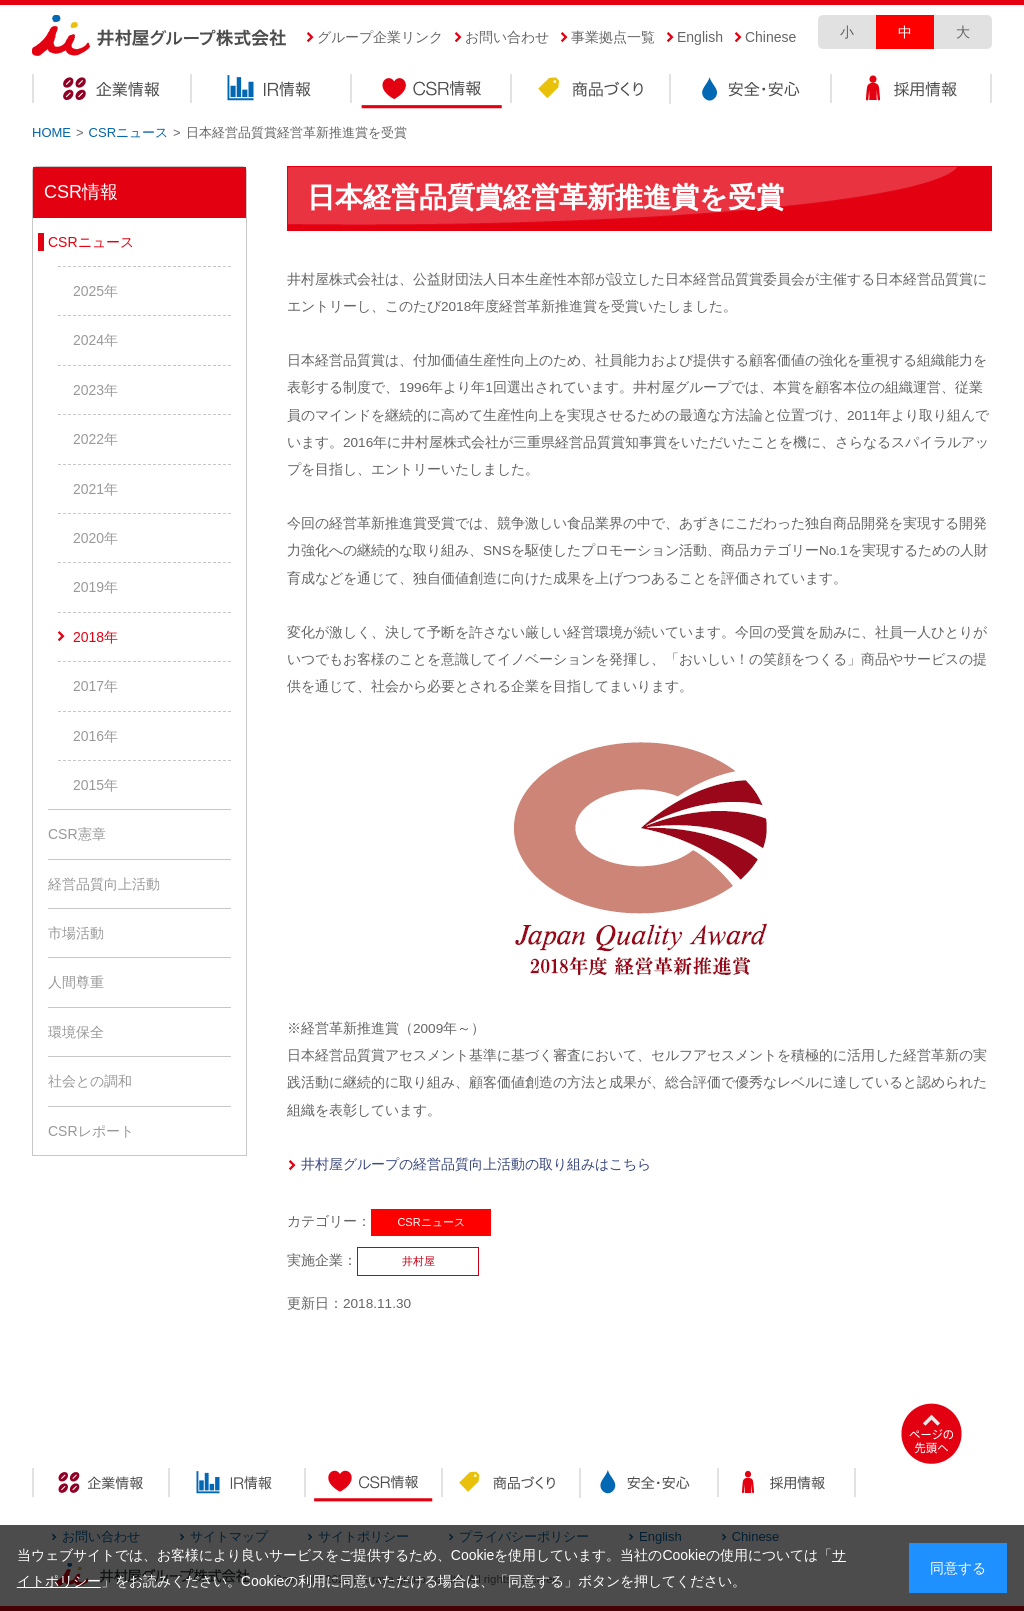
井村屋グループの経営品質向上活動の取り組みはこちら (476, 1164)
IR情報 (272, 91)
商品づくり (592, 91)
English (700, 37)
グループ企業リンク (380, 37)
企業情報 (112, 91)
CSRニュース (128, 132)
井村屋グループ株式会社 (159, 36)
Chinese (770, 37)
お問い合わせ (507, 37)
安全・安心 (752, 91)
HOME (51, 132)
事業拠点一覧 (613, 37)
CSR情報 (432, 91)
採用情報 (912, 91)
